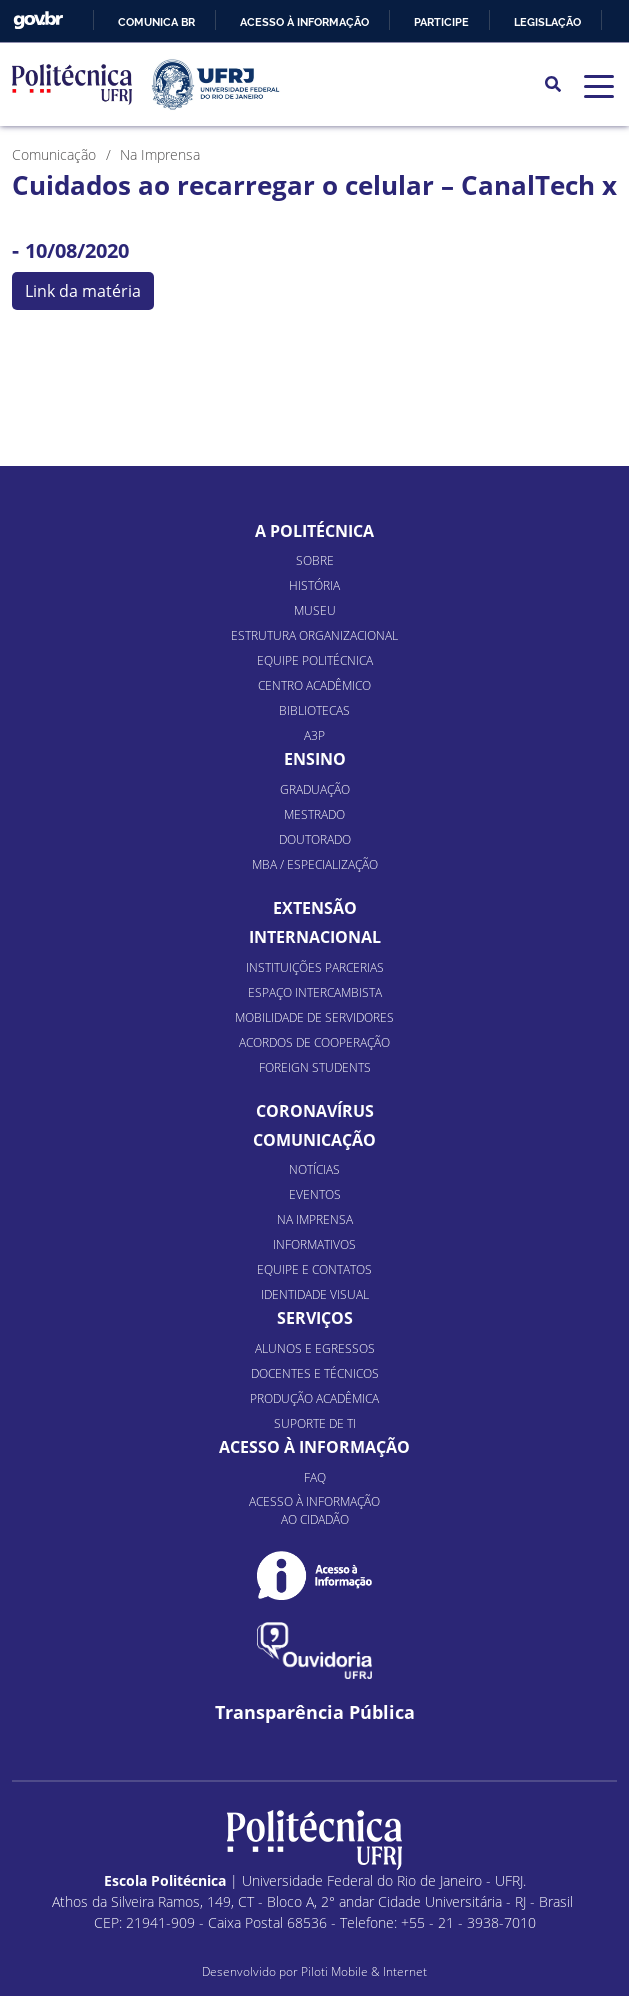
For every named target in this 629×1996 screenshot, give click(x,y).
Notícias (314, 1169)
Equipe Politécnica (315, 660)
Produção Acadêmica (314, 1398)
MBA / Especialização (315, 864)
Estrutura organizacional (314, 635)
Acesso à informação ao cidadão (314, 1510)
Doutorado (315, 839)
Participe (441, 22)
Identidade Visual (315, 1294)
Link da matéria (83, 291)
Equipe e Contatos (314, 1269)
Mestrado (314, 814)
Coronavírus (315, 1111)
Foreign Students (315, 1067)
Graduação (315, 789)
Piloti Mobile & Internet (364, 1971)
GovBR (38, 20)
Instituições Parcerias (315, 967)
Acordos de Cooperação (314, 1042)
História (314, 585)
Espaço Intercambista (315, 992)
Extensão (315, 908)
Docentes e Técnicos (315, 1373)
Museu (315, 610)
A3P (314, 735)
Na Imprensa (315, 1219)
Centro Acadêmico (314, 685)
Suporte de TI (315, 1423)
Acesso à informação (304, 22)
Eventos (315, 1194)
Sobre (315, 560)
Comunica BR (156, 22)
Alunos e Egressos (315, 1348)
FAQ (315, 1477)
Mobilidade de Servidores (314, 1017)
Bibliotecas (314, 710)
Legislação (547, 22)
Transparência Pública (315, 1712)
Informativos (314, 1244)
